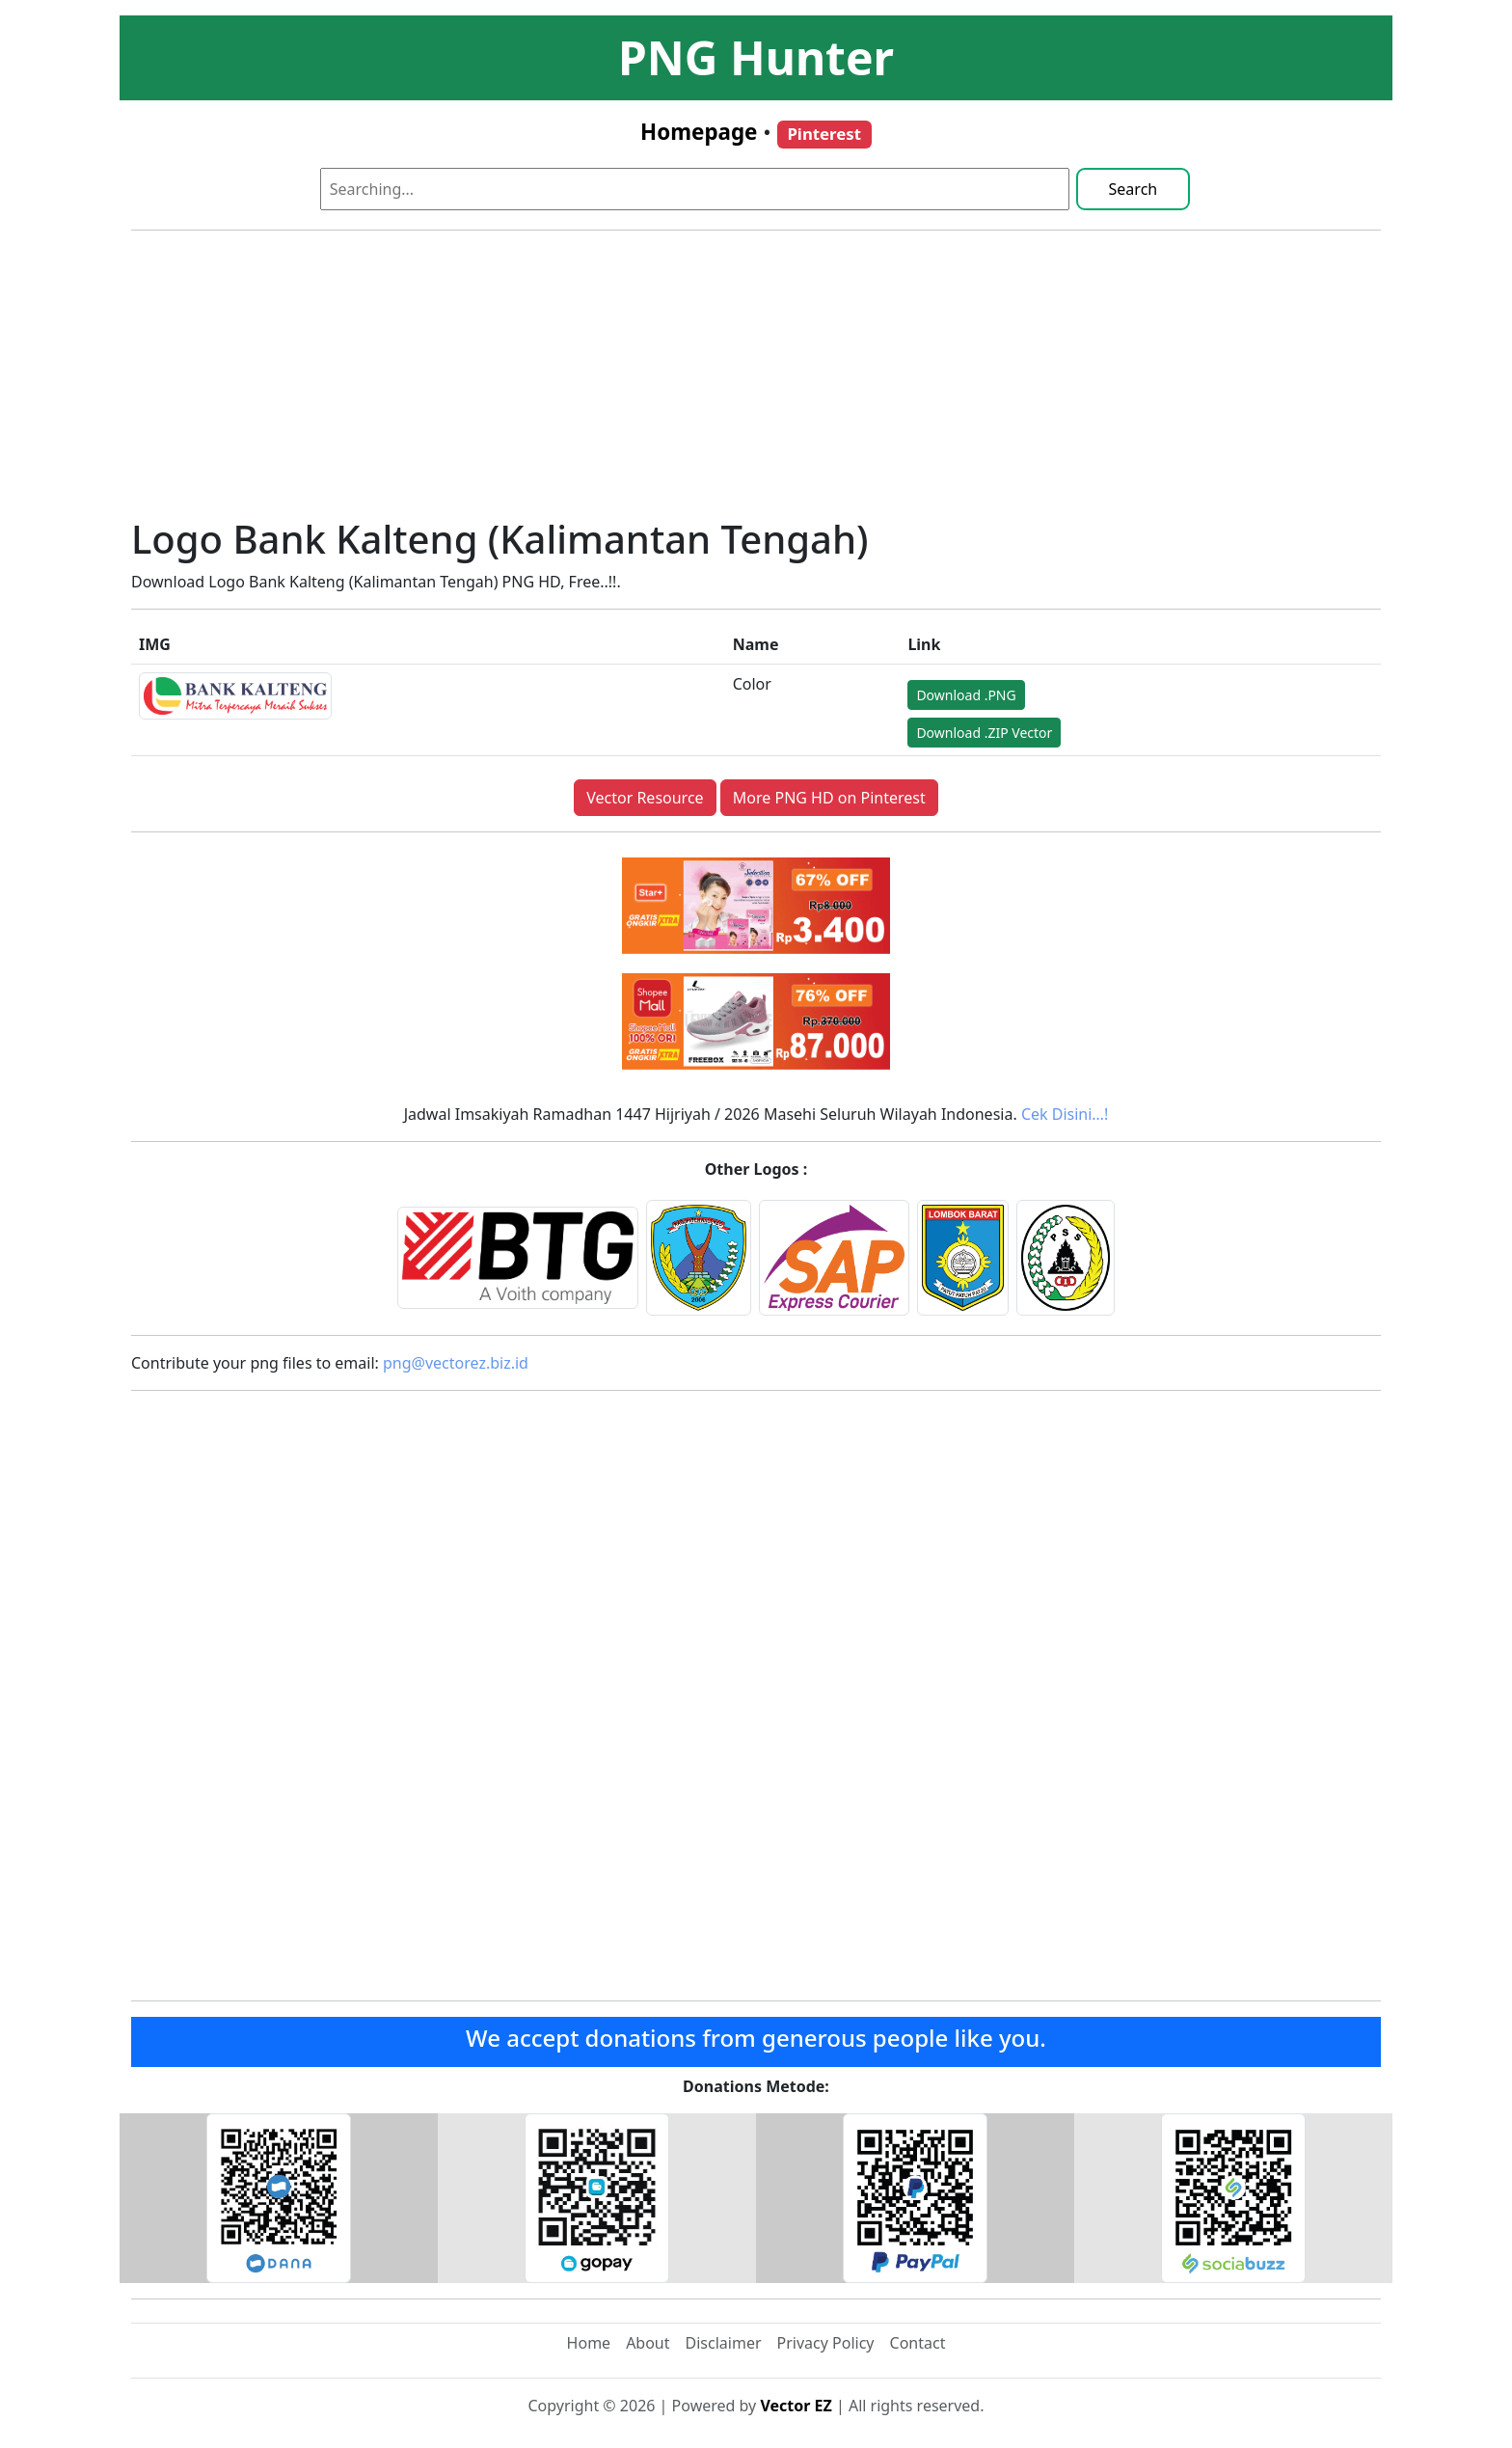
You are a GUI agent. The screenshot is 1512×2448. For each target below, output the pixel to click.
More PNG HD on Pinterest (829, 797)
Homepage (698, 132)
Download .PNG (965, 695)
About (647, 2342)
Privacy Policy (826, 2342)
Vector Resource (644, 797)
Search (1133, 189)
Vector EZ (795, 2405)
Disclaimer (724, 2342)
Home (589, 2342)
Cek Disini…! (1064, 1114)
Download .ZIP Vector (984, 732)
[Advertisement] (756, 381)
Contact (918, 2342)
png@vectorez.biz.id (455, 1363)
